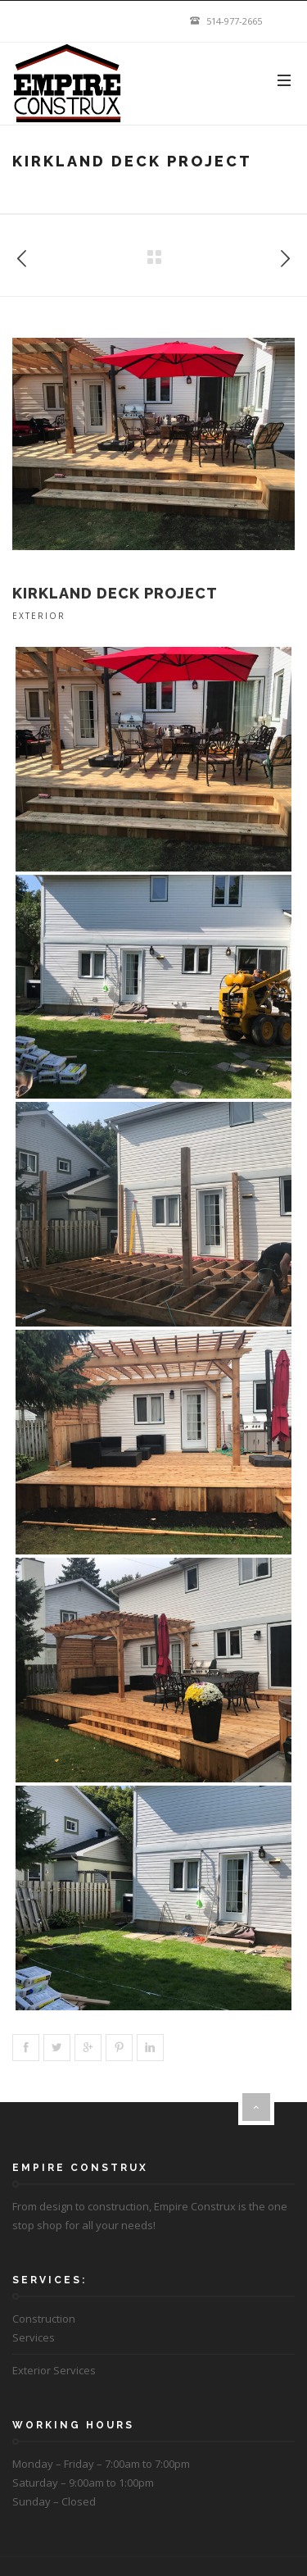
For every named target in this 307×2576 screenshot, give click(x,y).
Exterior (38, 615)
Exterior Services (54, 2370)
